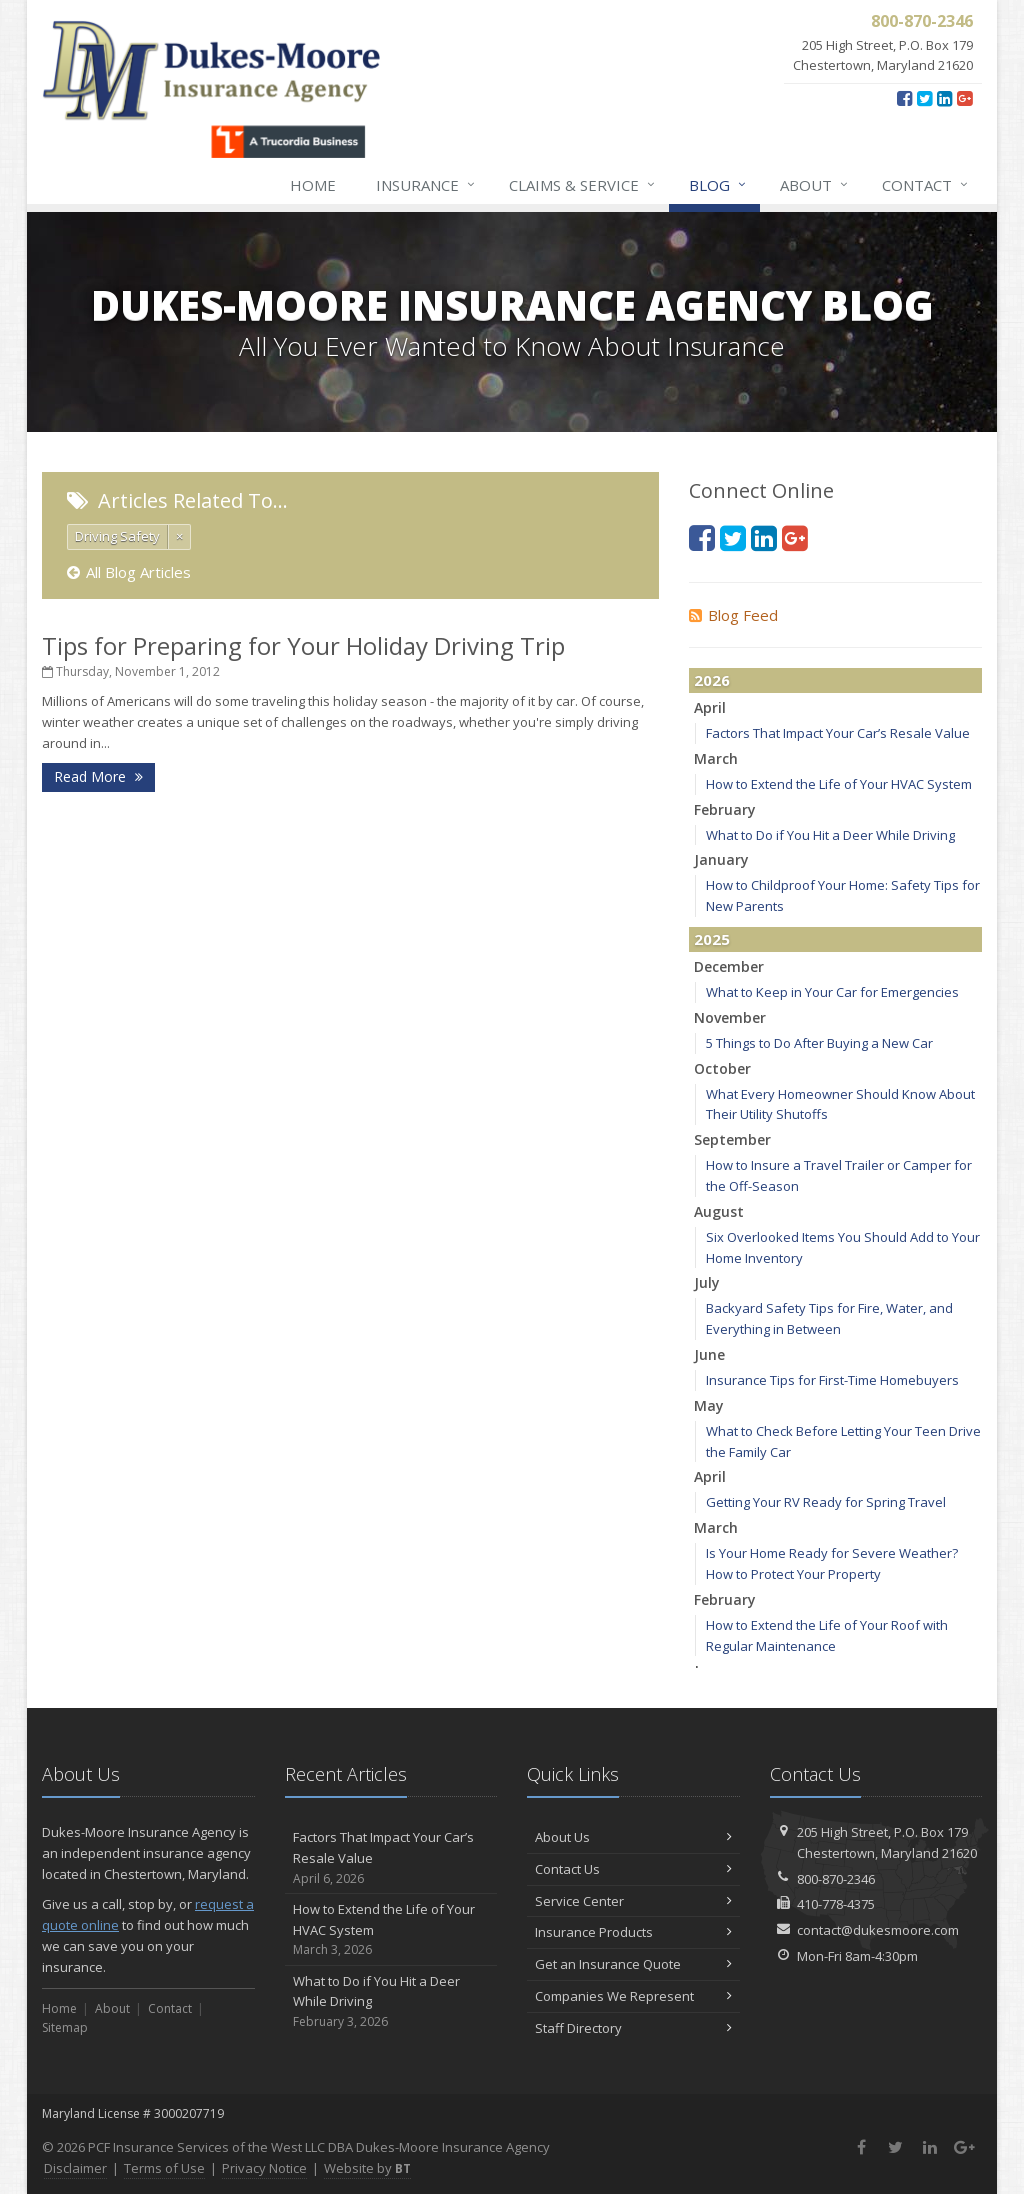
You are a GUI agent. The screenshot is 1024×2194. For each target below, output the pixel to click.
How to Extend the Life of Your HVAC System (839, 784)
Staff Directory (633, 2028)
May (709, 1405)
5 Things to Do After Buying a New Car (819, 1043)
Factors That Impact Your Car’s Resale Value (838, 733)
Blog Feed (733, 615)
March (716, 758)
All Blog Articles (129, 572)
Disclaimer (75, 2168)
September (732, 1139)
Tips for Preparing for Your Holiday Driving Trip (303, 645)
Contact (926, 185)
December (729, 966)
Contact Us (633, 1869)
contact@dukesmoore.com (878, 1930)
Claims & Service (583, 185)
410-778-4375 (836, 1904)
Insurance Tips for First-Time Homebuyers (832, 1380)
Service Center (633, 1901)
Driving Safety (117, 536)
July (707, 1282)
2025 (712, 939)
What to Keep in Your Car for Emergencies (832, 992)
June (709, 1354)
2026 (712, 680)
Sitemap (65, 2027)
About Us (633, 1837)
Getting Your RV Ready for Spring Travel (826, 1502)
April (710, 707)
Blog (718, 185)
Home (313, 185)
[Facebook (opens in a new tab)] (904, 98)
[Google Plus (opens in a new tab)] (964, 98)
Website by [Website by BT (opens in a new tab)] (367, 2168)
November (730, 1017)
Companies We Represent (633, 1996)
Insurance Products (633, 1932)
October (722, 1068)
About (815, 185)
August (719, 1211)
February (725, 809)
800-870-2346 (836, 1879)
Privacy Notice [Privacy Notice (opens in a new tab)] (264, 2168)
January (721, 859)
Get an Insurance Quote (633, 1964)
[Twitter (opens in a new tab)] (924, 98)
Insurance (426, 185)
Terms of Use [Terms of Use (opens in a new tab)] (164, 2168)
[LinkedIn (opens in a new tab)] (944, 98)
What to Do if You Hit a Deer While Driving (830, 835)
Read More (98, 776)
